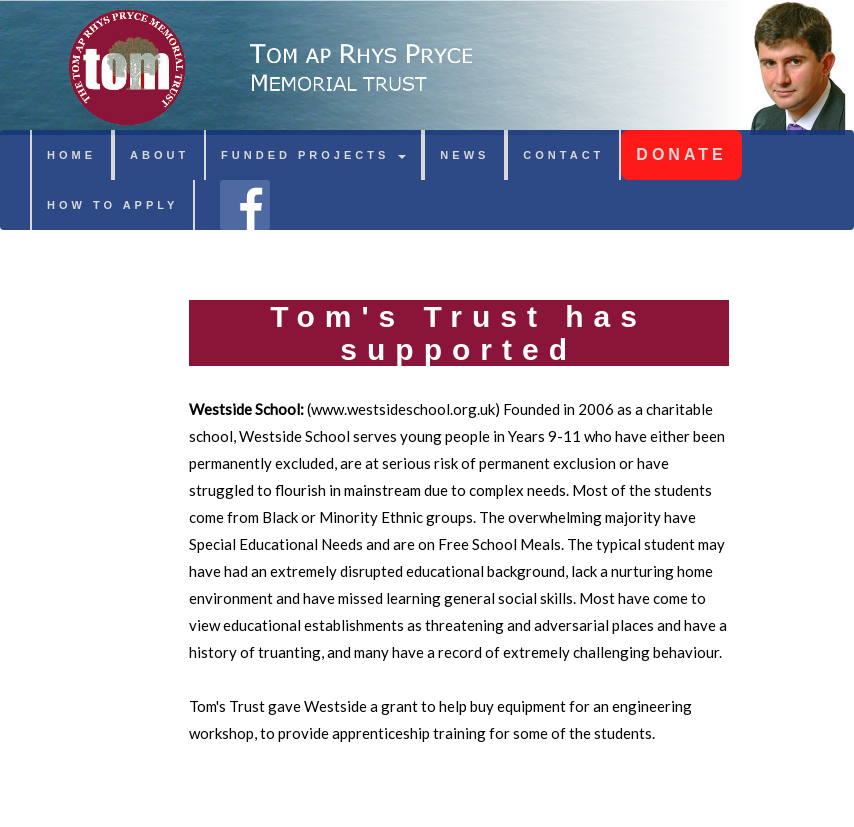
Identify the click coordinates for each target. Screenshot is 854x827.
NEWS (464, 155)
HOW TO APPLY (112, 205)
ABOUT (159, 155)
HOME (71, 155)
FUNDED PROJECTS (313, 155)
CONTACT (563, 155)
